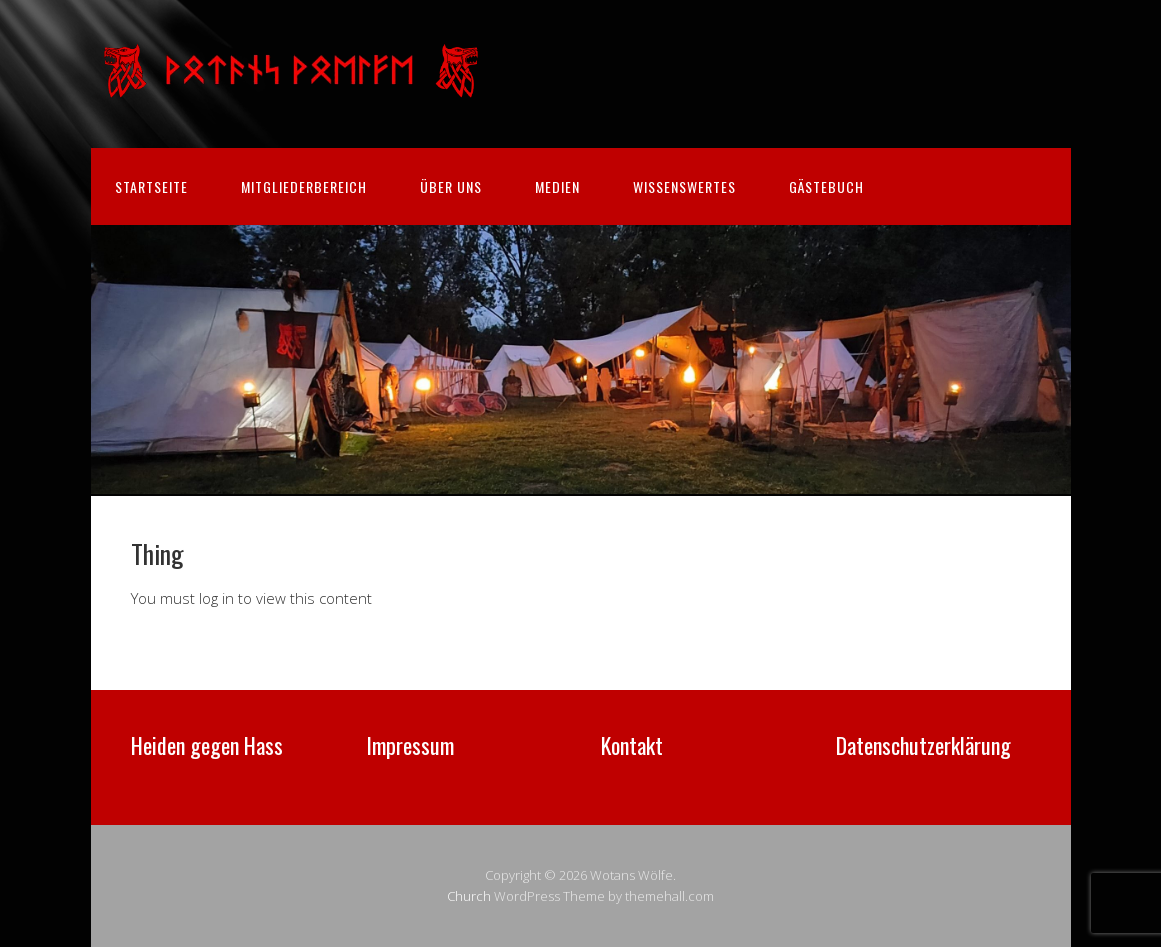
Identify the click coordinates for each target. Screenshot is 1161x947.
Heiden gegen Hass (207, 745)
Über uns (451, 186)
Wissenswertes (684, 186)
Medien (557, 186)
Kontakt (632, 745)
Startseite (151, 186)
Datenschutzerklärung (923, 745)
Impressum (410, 745)
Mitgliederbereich (304, 186)
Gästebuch (826, 186)
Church (469, 896)
